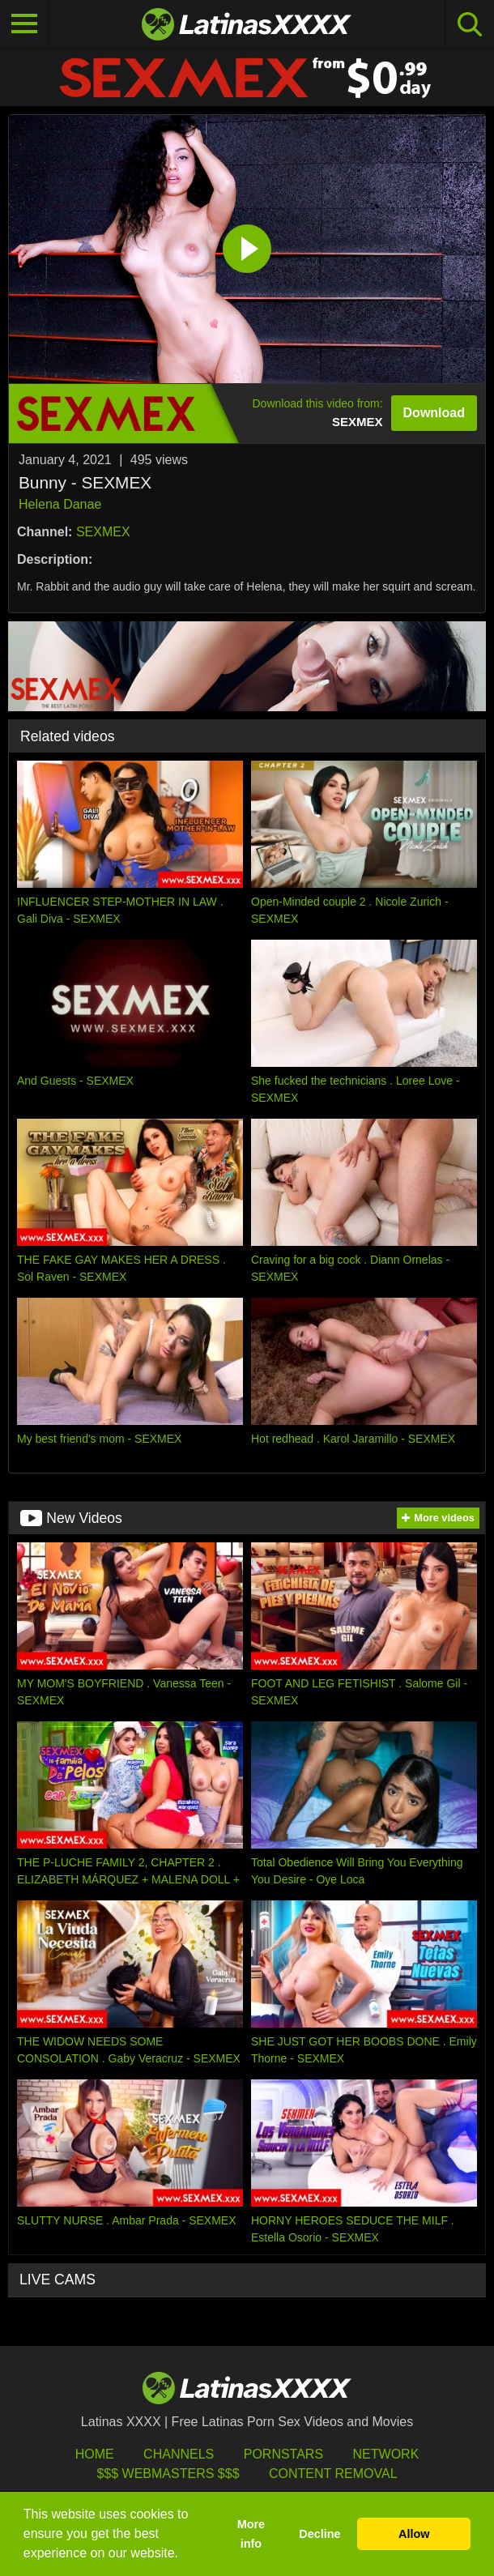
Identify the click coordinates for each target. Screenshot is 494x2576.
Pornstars (283, 2454)
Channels (178, 2454)
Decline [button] (319, 2533)
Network (386, 2454)
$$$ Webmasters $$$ (167, 2473)
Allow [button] (413, 2533)
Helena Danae (60, 504)
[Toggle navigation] (24, 24)
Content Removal (333, 2473)
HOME (94, 2454)
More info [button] (251, 2534)
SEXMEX (103, 532)
